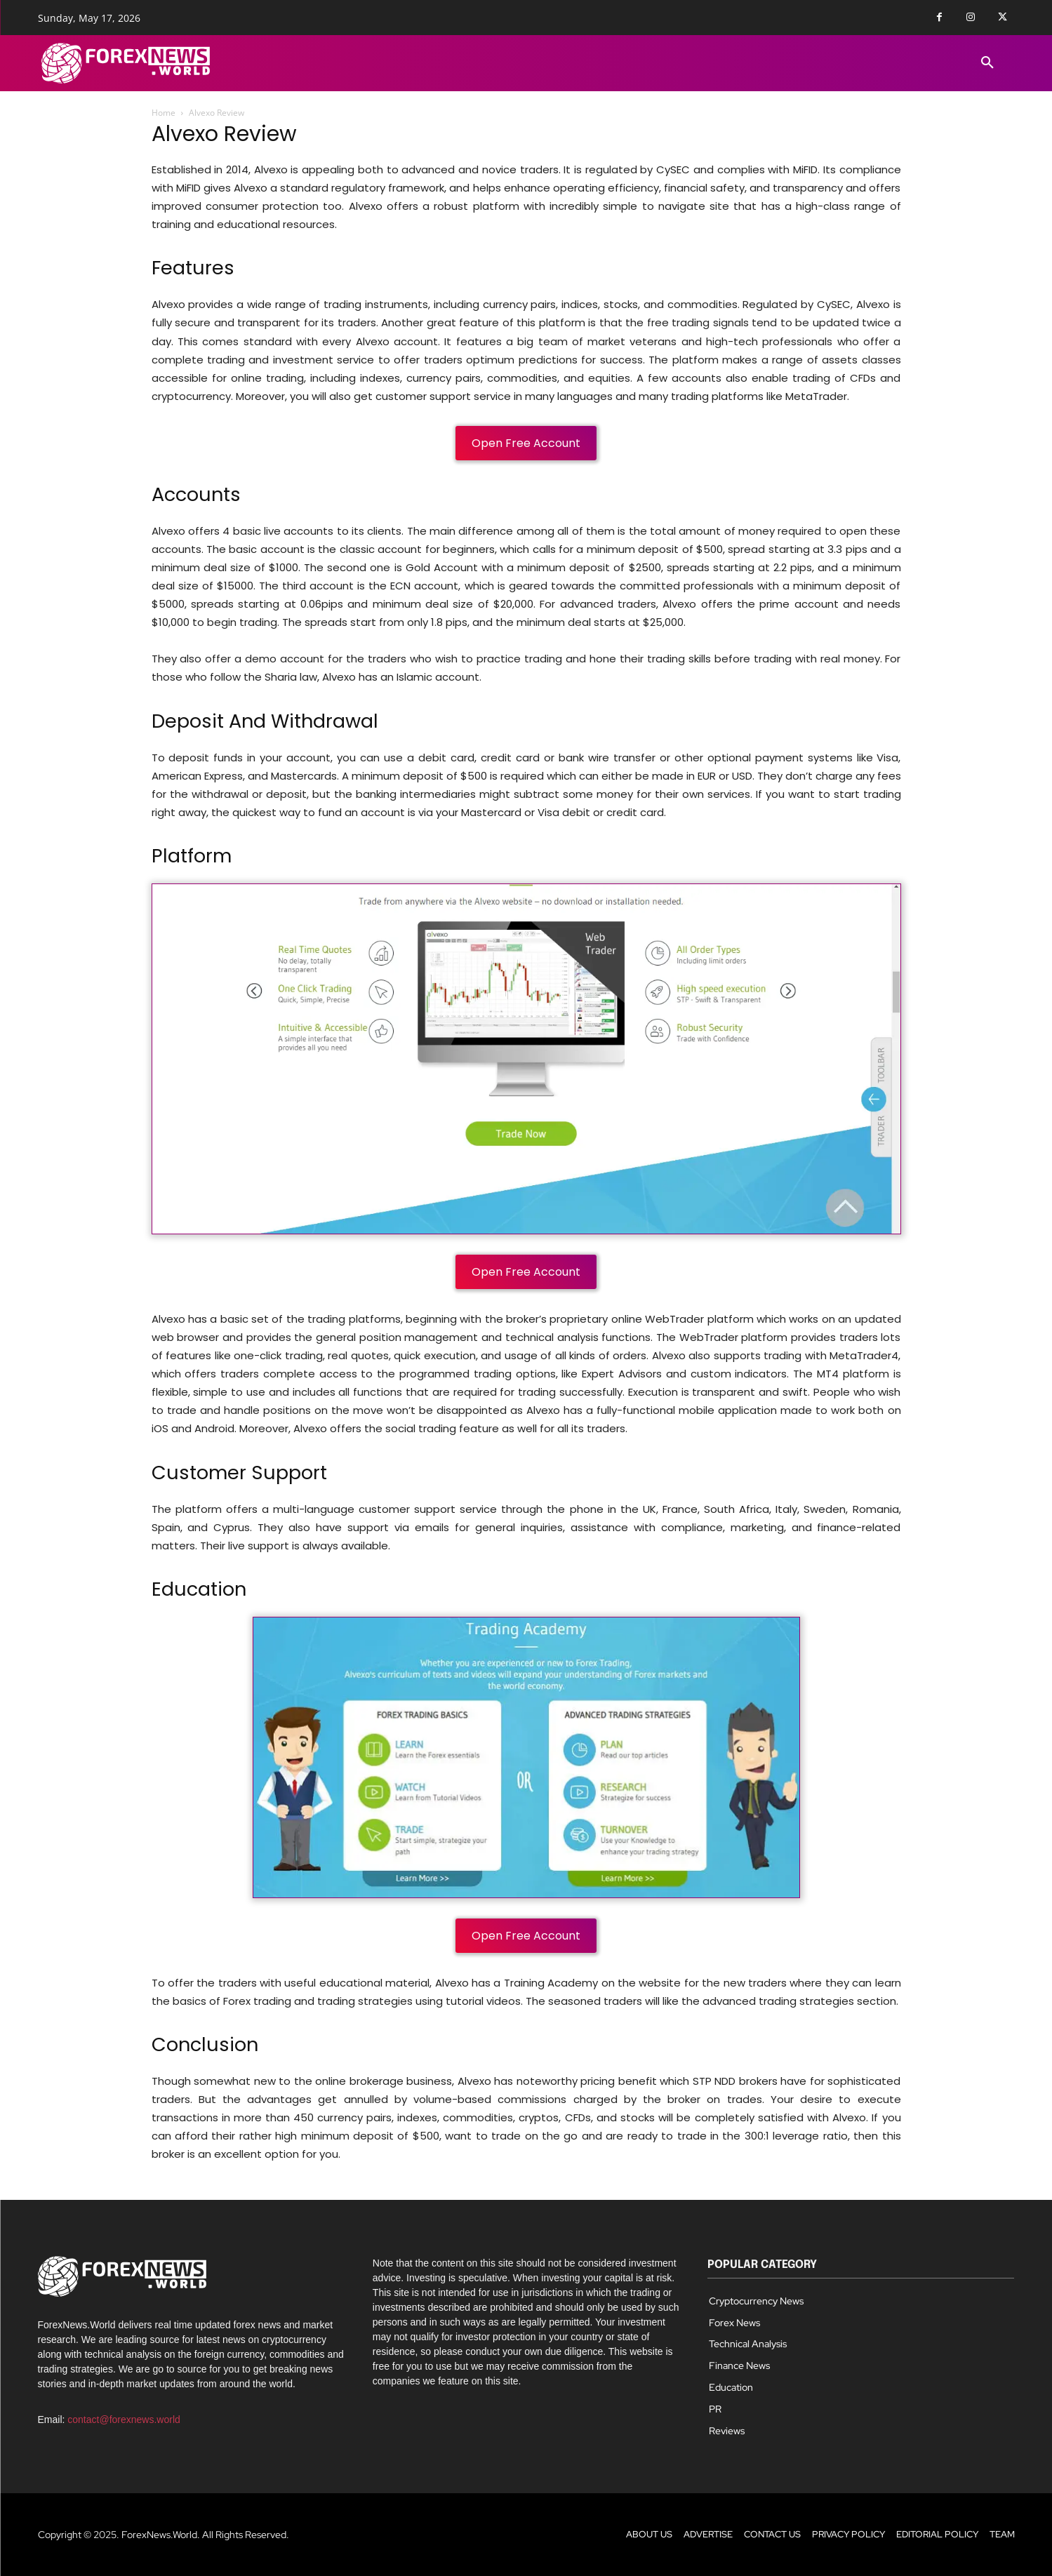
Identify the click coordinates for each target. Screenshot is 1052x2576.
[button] (987, 63)
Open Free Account (526, 443)
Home (163, 113)
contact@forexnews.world (123, 2419)
